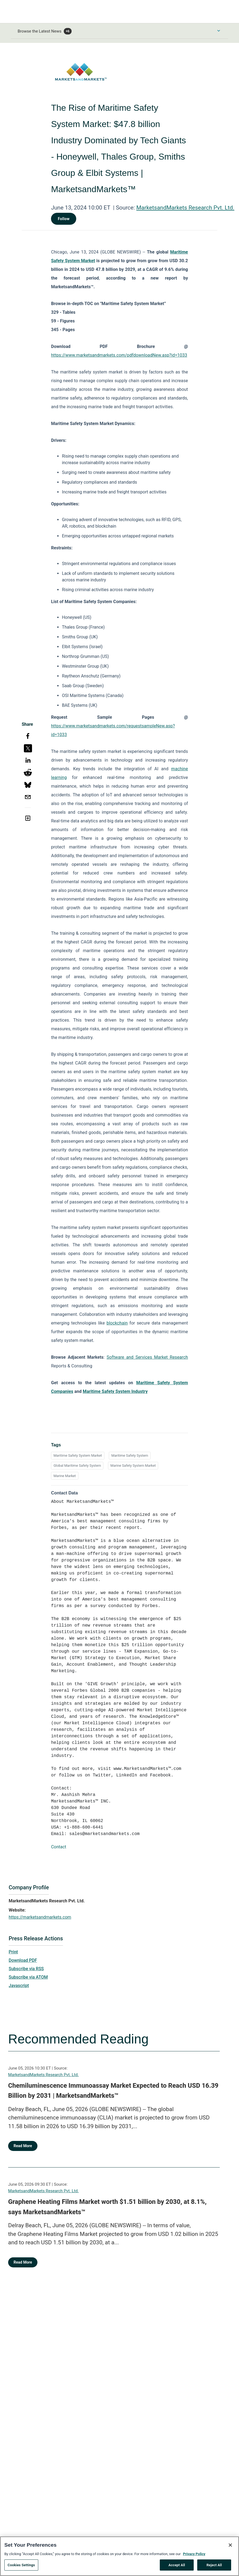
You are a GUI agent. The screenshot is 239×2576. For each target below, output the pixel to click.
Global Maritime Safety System (77, 1465)
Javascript (19, 1985)
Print (13, 1951)
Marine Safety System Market (133, 1465)
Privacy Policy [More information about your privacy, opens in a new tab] (194, 2562)
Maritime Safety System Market (77, 1455)
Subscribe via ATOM (28, 1977)
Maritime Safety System (129, 1455)
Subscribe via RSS (26, 1968)
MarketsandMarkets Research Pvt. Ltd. (185, 207)
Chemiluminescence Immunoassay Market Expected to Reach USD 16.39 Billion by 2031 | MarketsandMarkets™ (113, 2091)
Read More (23, 2146)
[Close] (230, 2553)
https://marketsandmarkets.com (40, 1917)
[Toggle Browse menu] (219, 31)
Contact (58, 1846)
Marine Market (64, 1476)
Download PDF (23, 1960)
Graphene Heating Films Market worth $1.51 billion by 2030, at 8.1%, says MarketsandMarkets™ (107, 2207)
